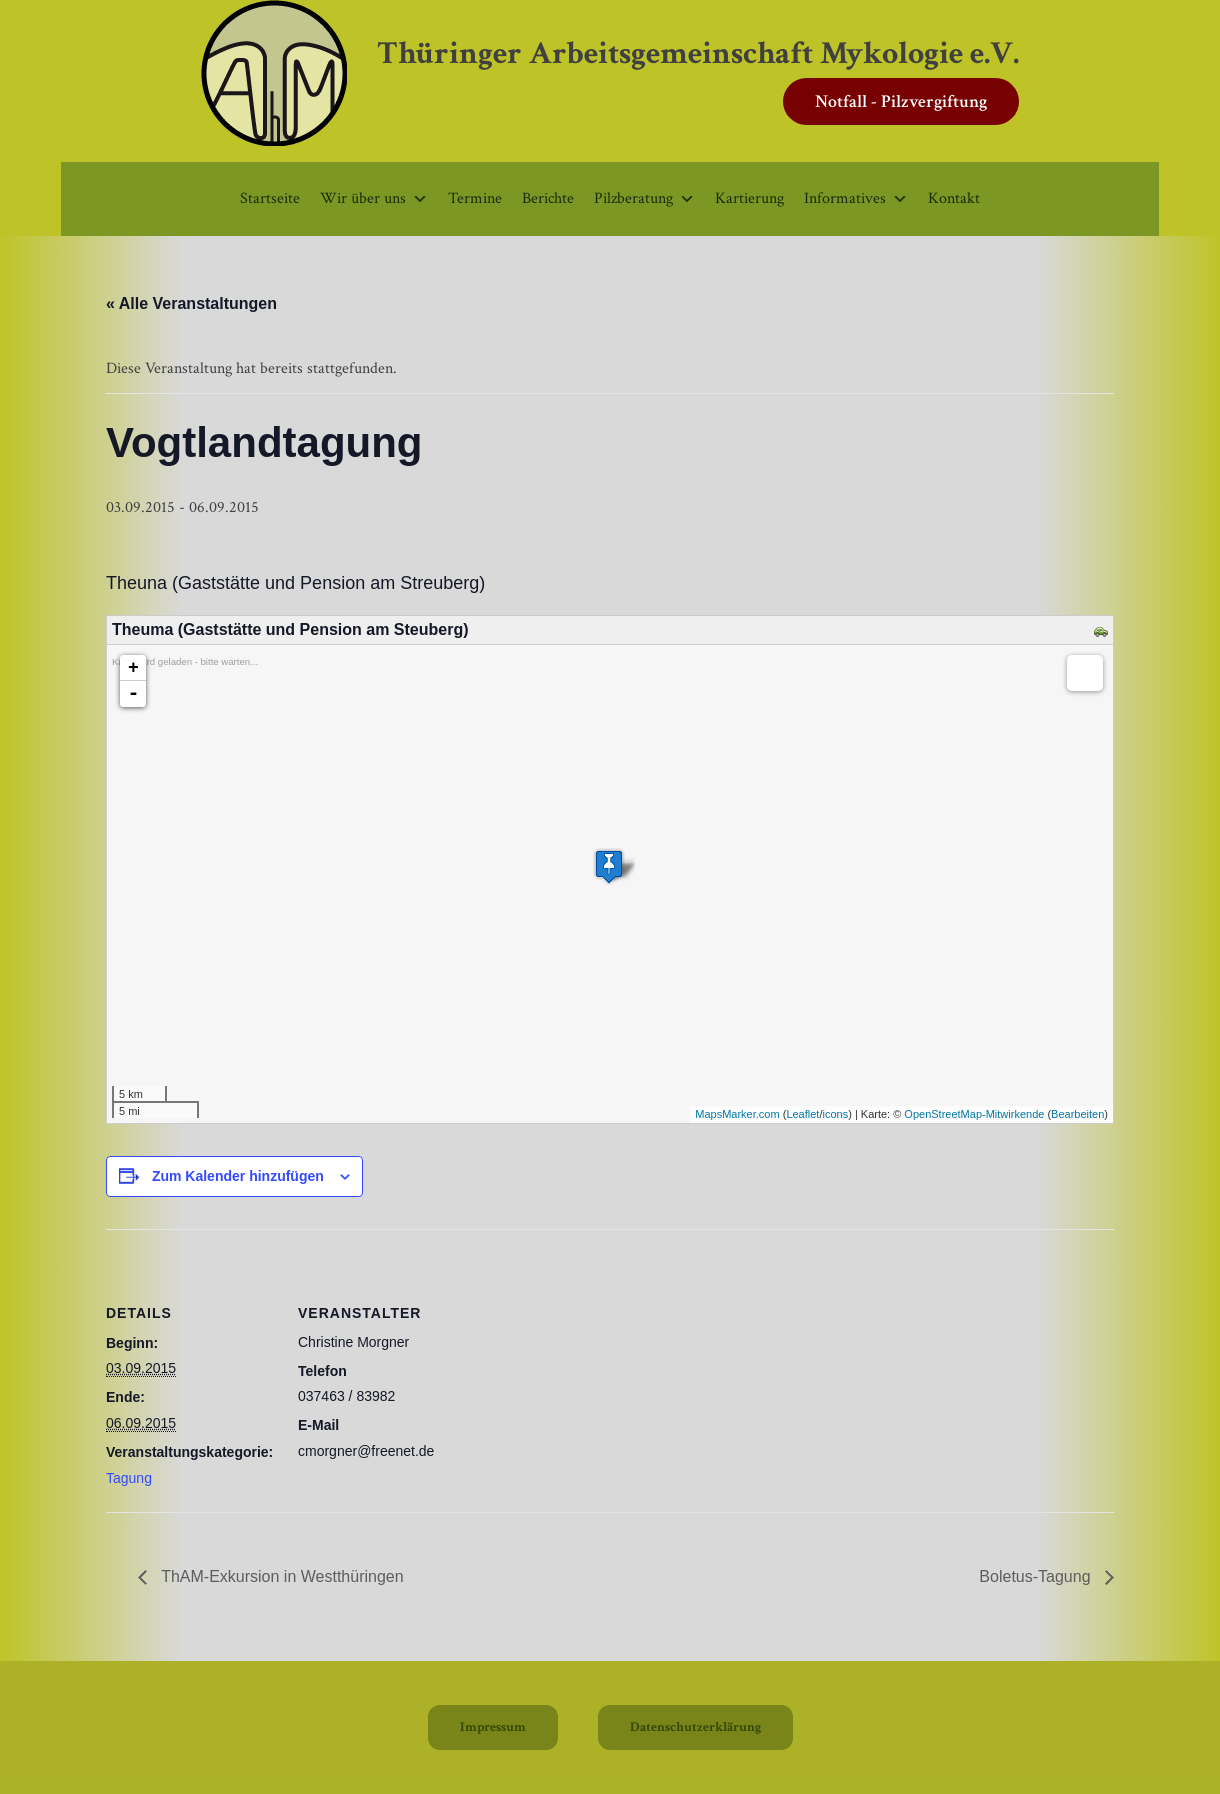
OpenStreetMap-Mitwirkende (974, 1114)
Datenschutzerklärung (695, 1727)
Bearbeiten (1077, 1114)
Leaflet (802, 1114)
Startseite (270, 198)
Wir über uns (374, 198)
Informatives (856, 198)
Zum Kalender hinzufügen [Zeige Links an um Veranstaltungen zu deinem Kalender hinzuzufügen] (238, 1176)
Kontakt (954, 198)
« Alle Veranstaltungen (191, 303)
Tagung (129, 1478)
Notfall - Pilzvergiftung (901, 101)
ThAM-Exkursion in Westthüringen (280, 1576)
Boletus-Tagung (1037, 1576)
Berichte (548, 198)
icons (835, 1114)
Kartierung (749, 198)
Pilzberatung (644, 198)
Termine (475, 198)
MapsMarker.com (737, 1114)
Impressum (493, 1727)
